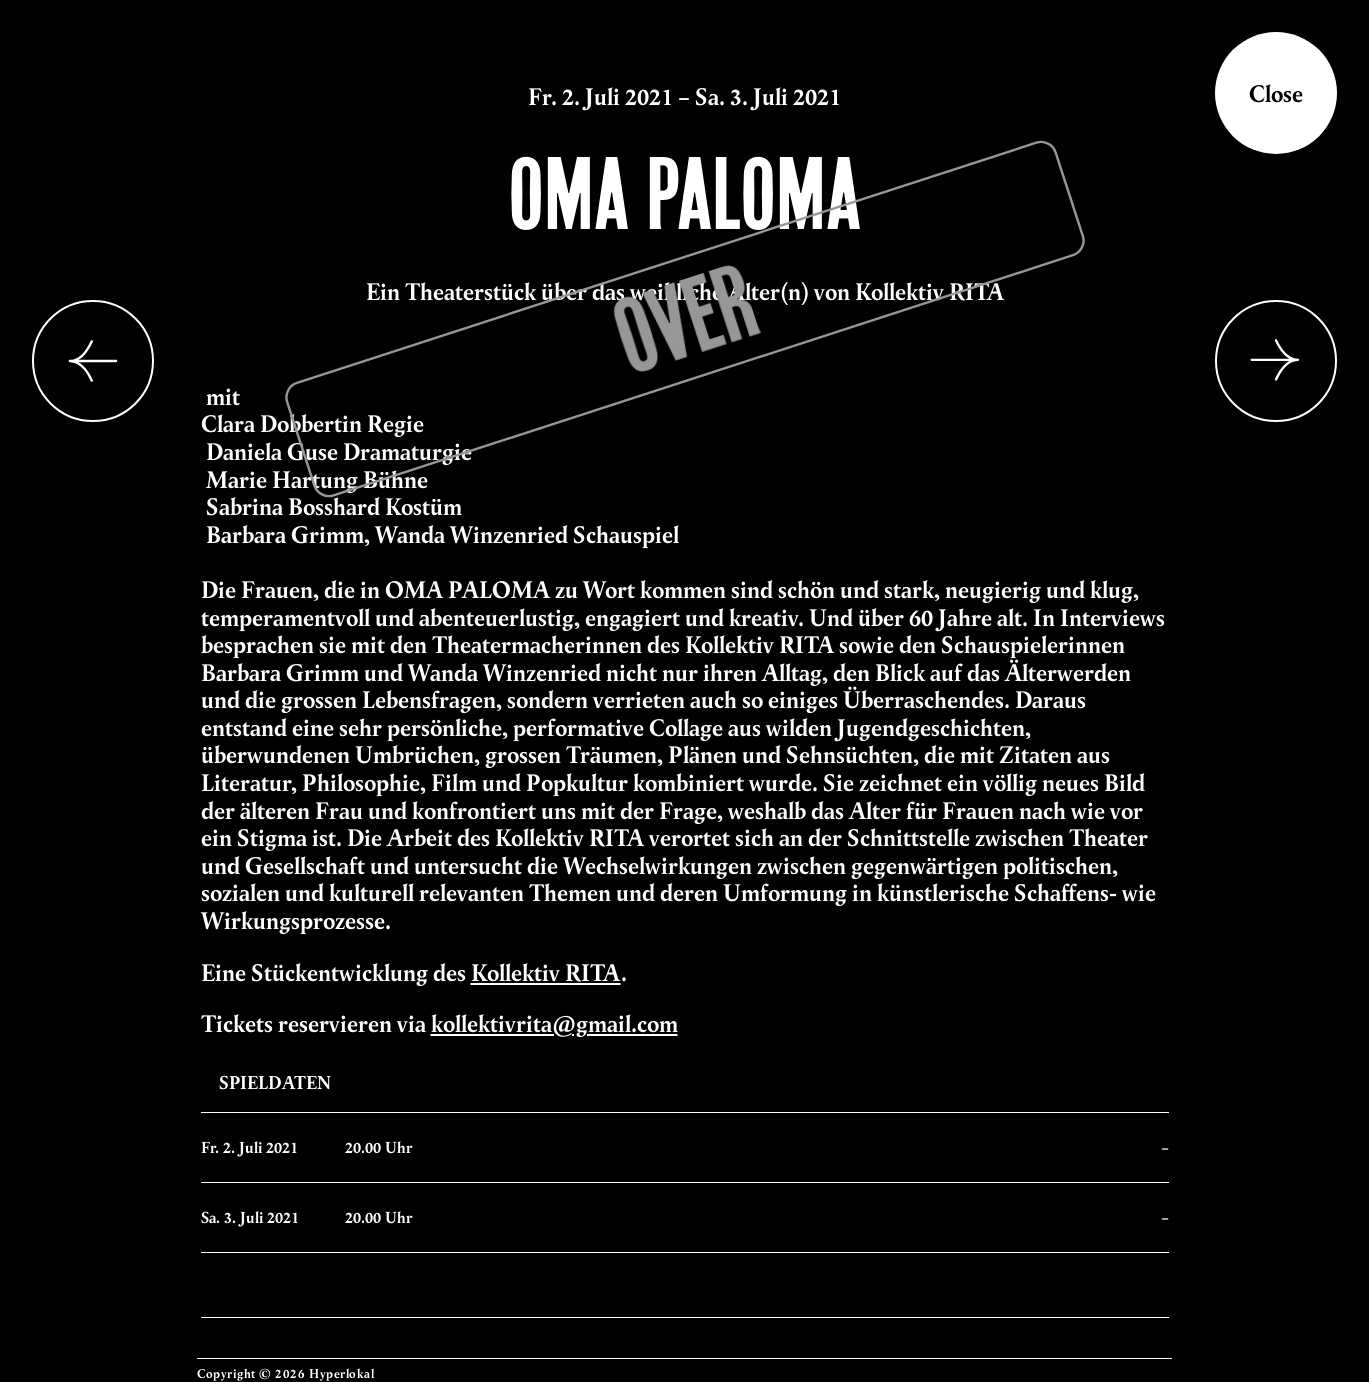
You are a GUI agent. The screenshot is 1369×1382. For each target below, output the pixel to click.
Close (1276, 93)
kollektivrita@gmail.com (554, 1023)
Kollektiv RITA (546, 972)
